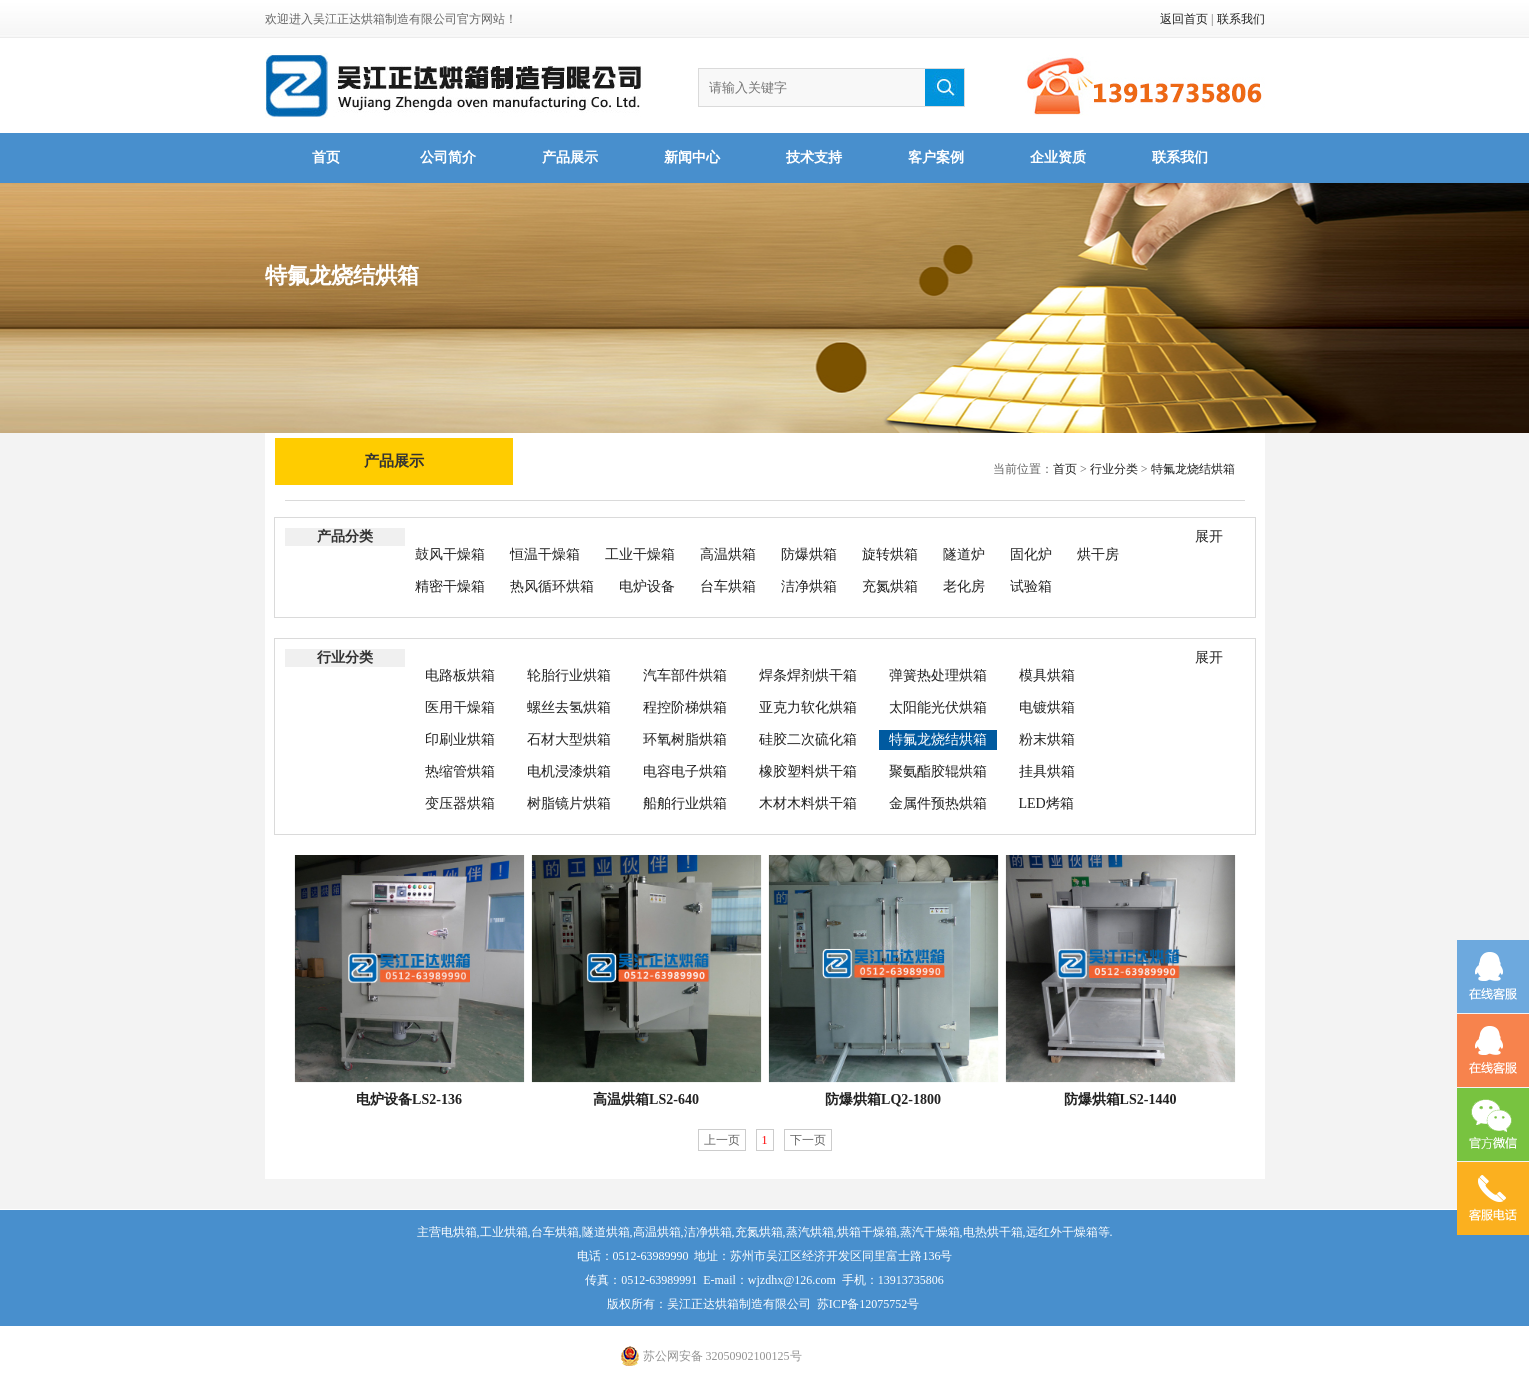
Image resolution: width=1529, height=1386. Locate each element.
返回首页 (1184, 19)
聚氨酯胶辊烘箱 (938, 771)
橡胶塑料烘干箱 (808, 771)
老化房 (964, 586)
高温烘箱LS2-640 (646, 1099)
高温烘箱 (728, 554)
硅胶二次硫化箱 (808, 739)
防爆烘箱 (809, 554)
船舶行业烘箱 (685, 803)
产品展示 (570, 157)
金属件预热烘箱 (938, 803)
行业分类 (1114, 469)
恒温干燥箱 (545, 554)
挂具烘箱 (1047, 771)
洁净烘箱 (809, 586)
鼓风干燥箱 (450, 554)
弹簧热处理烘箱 (938, 675)
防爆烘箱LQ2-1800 (883, 1099)
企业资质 (1058, 157)
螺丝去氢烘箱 (569, 707)
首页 (326, 157)
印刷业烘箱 (460, 739)
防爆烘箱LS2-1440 (1120, 1099)
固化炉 (1031, 554)
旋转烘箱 (890, 554)
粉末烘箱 (1047, 739)
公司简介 (448, 157)
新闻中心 (692, 157)
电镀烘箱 (1047, 707)
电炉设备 (647, 586)
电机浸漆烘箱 (569, 771)
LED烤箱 (1046, 803)
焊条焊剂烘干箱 (808, 675)
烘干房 (1098, 554)
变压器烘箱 (460, 803)
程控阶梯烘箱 (685, 707)
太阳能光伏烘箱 (938, 707)
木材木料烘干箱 (808, 803)
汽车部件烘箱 (685, 675)
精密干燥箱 (450, 586)
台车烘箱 (728, 586)
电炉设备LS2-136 (409, 1099)
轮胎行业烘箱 (569, 675)
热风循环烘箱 (552, 586)
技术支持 (814, 157)
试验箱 (1031, 586)
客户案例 (936, 157)
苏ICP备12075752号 (868, 1304)
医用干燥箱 (460, 707)
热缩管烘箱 (460, 771)
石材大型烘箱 (569, 739)
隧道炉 (964, 554)
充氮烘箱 (890, 586)
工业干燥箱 (640, 554)
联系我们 (1241, 19)
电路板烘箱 (460, 675)
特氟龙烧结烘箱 (1193, 469)
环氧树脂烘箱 (685, 739)
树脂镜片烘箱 (569, 803)
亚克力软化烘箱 (808, 707)
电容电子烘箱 (685, 771)
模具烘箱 (1047, 675)
